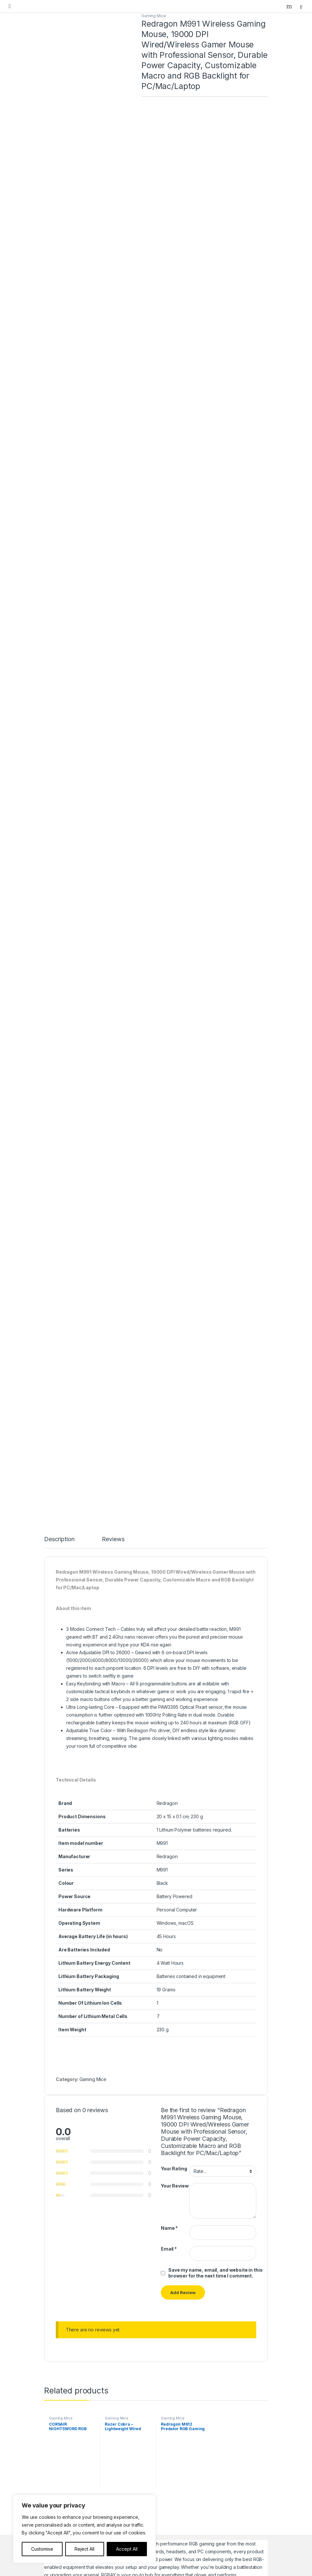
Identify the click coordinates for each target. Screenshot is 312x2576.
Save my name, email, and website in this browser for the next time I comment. (215, 1937)
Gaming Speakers (69, 2321)
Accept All (127, 2549)
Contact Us (62, 2407)
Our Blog (60, 2387)
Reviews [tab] (113, 1204)
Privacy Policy (65, 2443)
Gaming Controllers (70, 2311)
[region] (84, 2529)
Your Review (174, 1850)
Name (169, 1892)
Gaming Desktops (69, 2270)
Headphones (64, 2331)
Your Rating (174, 1833)
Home (57, 2367)
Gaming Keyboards (70, 2290)
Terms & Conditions (71, 2453)
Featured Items (66, 2377)
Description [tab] (59, 1204)
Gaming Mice (153, 15)
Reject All (84, 2549)
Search (290, 6)
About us (60, 2397)
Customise (42, 2549)
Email (169, 1913)
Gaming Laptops (67, 2280)
